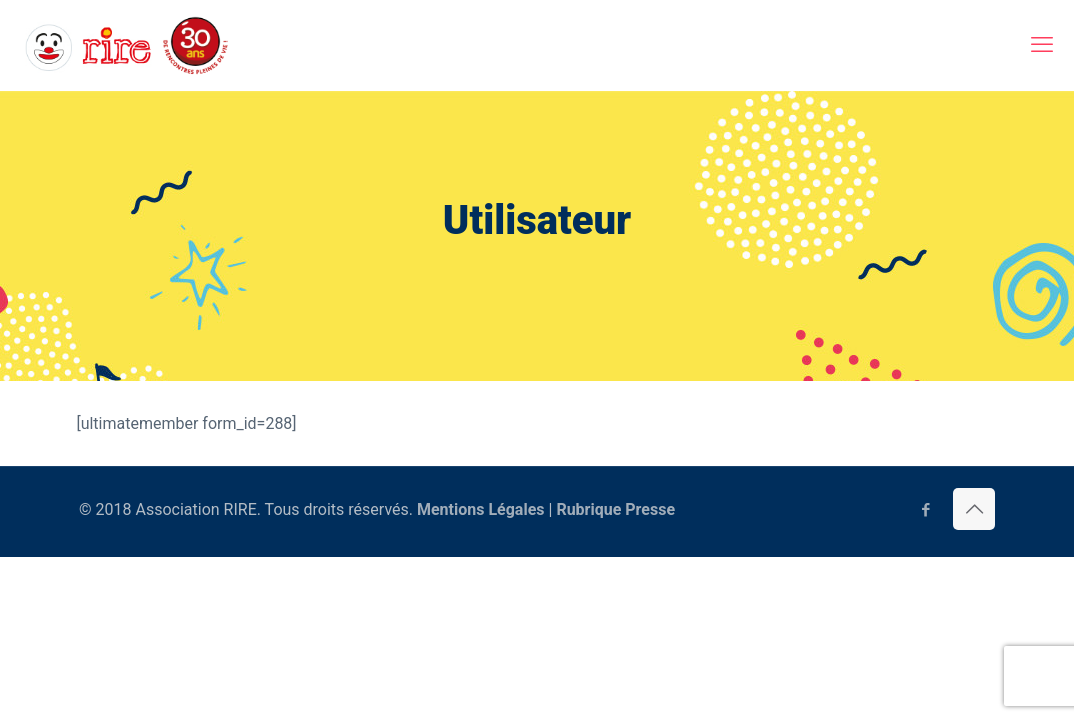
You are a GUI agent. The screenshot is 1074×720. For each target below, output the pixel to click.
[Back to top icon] (974, 509)
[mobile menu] (1042, 45)
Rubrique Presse (615, 509)
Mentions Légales (481, 509)
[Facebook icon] (925, 510)
